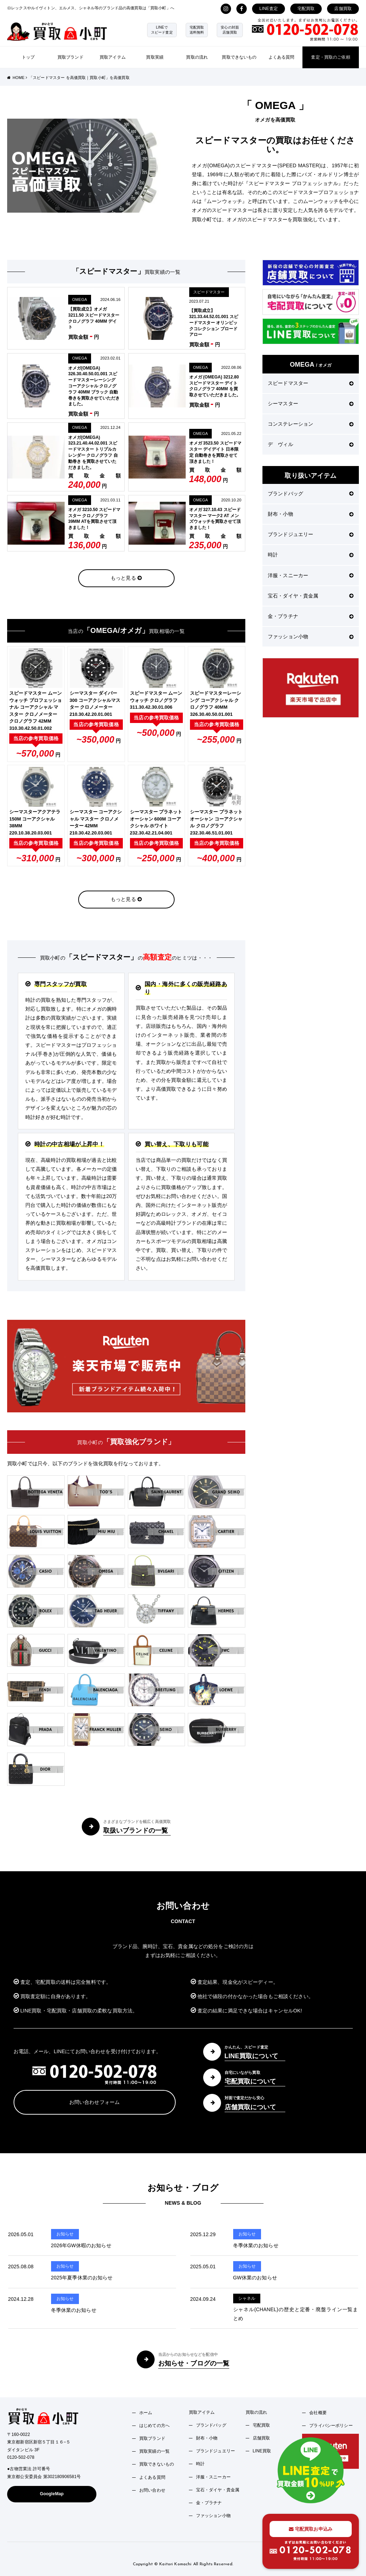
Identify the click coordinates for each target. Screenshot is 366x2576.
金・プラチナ (311, 616)
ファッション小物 (311, 636)
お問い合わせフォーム (94, 2102)
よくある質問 (282, 57)
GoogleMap (52, 2493)
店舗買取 (343, 8)
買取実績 (155, 57)
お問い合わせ (152, 2490)
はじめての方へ (154, 2425)
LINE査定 (268, 8)
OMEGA (79, 299)
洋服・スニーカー (311, 575)
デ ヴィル (311, 444)
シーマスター (311, 403)
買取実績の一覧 (154, 2451)
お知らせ (65, 2233)
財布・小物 (311, 514)
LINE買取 (262, 2450)
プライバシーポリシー (330, 2425)
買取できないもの (239, 57)
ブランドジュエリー (311, 534)
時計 (311, 555)
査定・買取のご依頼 (330, 57)
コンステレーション (311, 424)
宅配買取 (306, 8)
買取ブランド (70, 57)
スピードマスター (209, 292)
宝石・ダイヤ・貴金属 (311, 596)
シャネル (247, 2298)
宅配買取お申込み (310, 2529)
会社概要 (318, 2412)
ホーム (145, 2412)
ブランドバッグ (311, 493)
